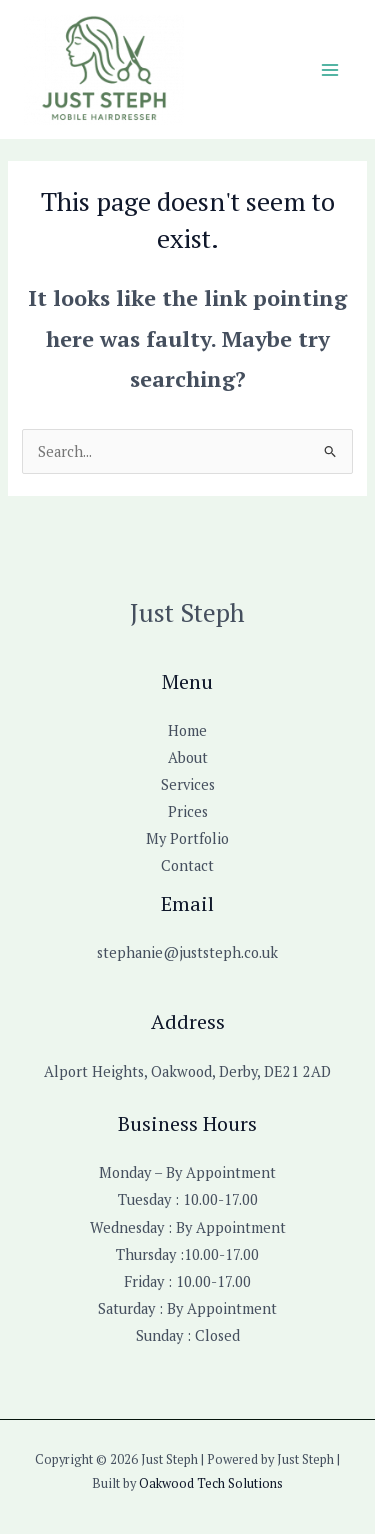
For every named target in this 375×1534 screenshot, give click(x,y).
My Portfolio (187, 838)
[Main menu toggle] (330, 70)
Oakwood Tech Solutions (211, 1483)
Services (188, 784)
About (188, 757)
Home (187, 730)
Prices (188, 811)
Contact (187, 865)
